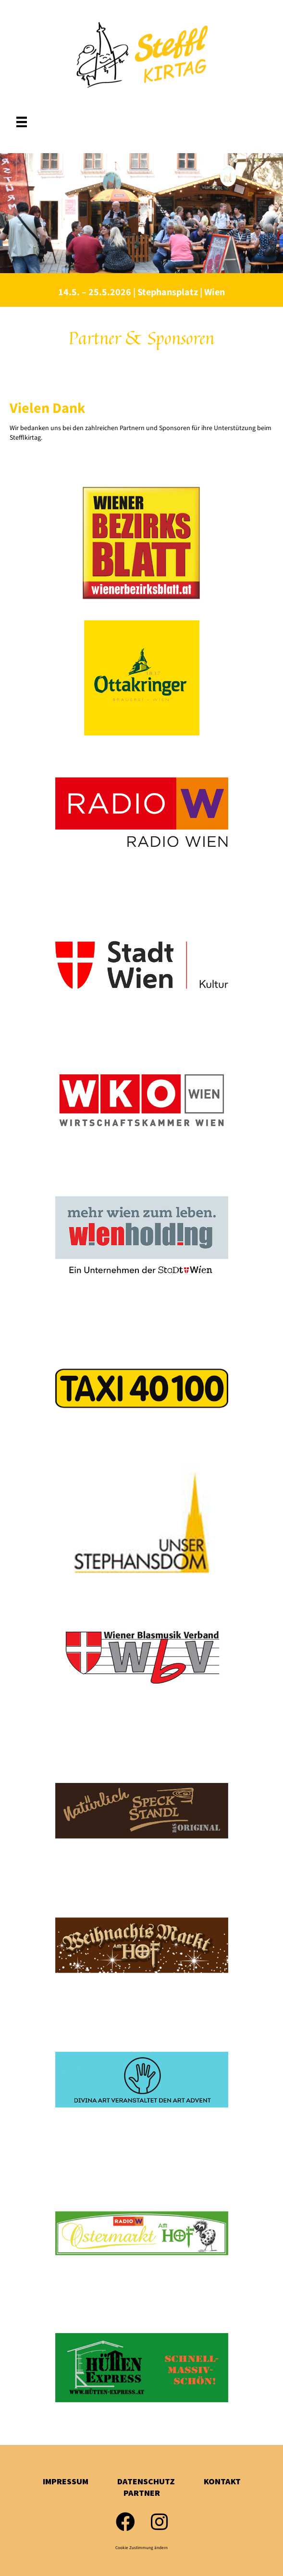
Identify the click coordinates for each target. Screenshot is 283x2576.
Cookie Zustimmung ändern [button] (141, 2548)
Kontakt (222, 2481)
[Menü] (22, 122)
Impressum (65, 2481)
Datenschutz (146, 2481)
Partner (141, 2493)
